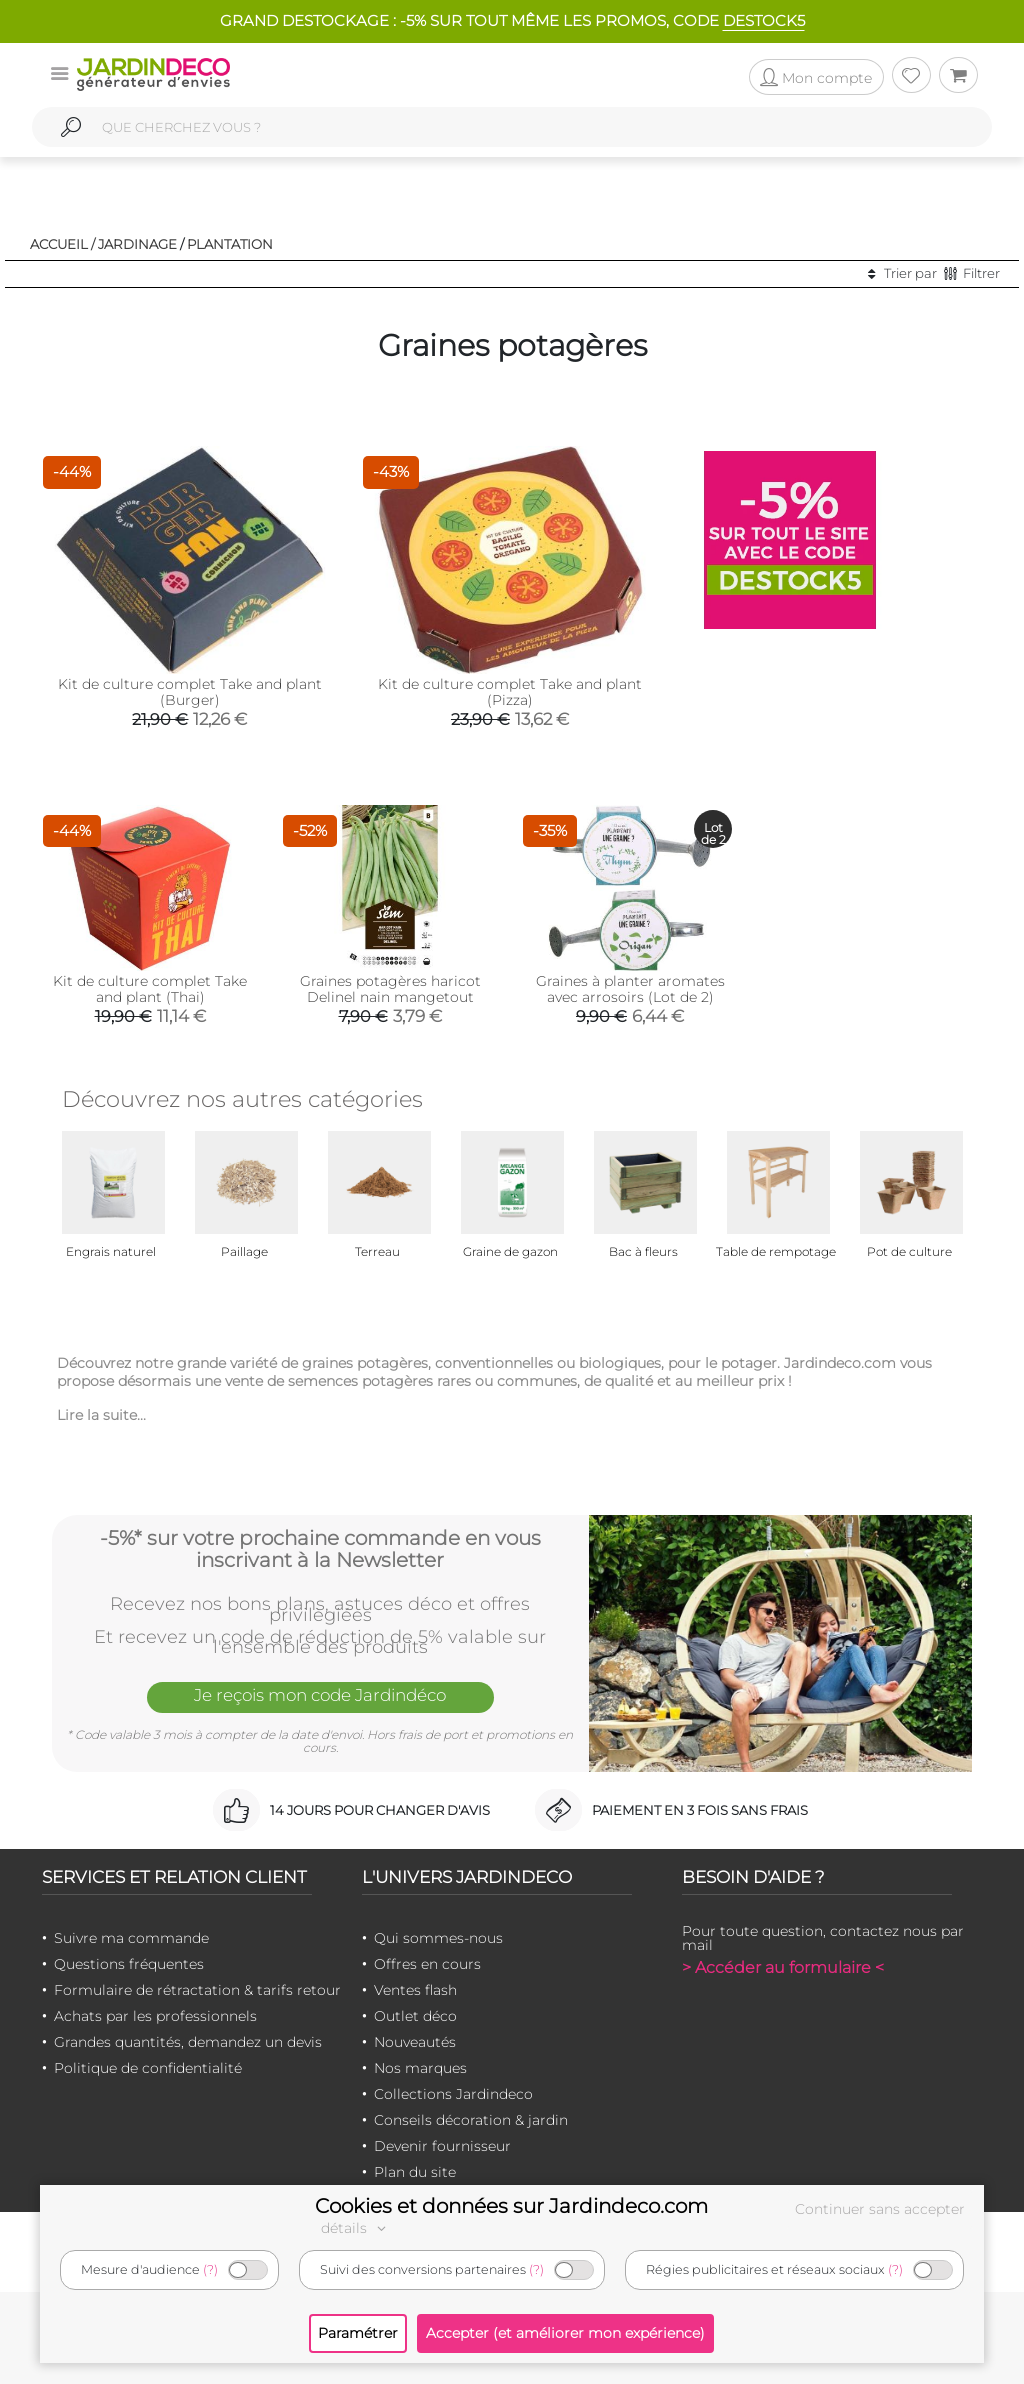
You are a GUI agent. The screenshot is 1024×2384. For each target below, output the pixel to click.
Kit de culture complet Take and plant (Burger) (190, 692)
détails (356, 2228)
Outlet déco (415, 2016)
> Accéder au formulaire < (783, 1967)
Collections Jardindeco (453, 2094)
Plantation (230, 244)
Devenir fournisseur (442, 2146)
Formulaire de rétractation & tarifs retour (197, 1990)
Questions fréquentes (129, 1964)
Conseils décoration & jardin (471, 2120)
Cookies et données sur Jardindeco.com (511, 2206)
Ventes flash (415, 1990)
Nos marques (420, 2068)
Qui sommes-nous (438, 1938)
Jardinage (137, 244)
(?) (210, 2269)
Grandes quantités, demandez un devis (188, 2042)
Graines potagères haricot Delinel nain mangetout (390, 989)
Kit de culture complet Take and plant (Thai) (150, 989)
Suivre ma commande (131, 1938)
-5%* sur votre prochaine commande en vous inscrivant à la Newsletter (320, 1549)
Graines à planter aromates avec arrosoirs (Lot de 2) (630, 989)
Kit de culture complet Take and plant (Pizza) (510, 692)
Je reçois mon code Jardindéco (320, 1696)
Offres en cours (427, 1964)
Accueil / (62, 244)
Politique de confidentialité (148, 2068)
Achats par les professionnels (155, 2016)
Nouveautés (415, 2042)
